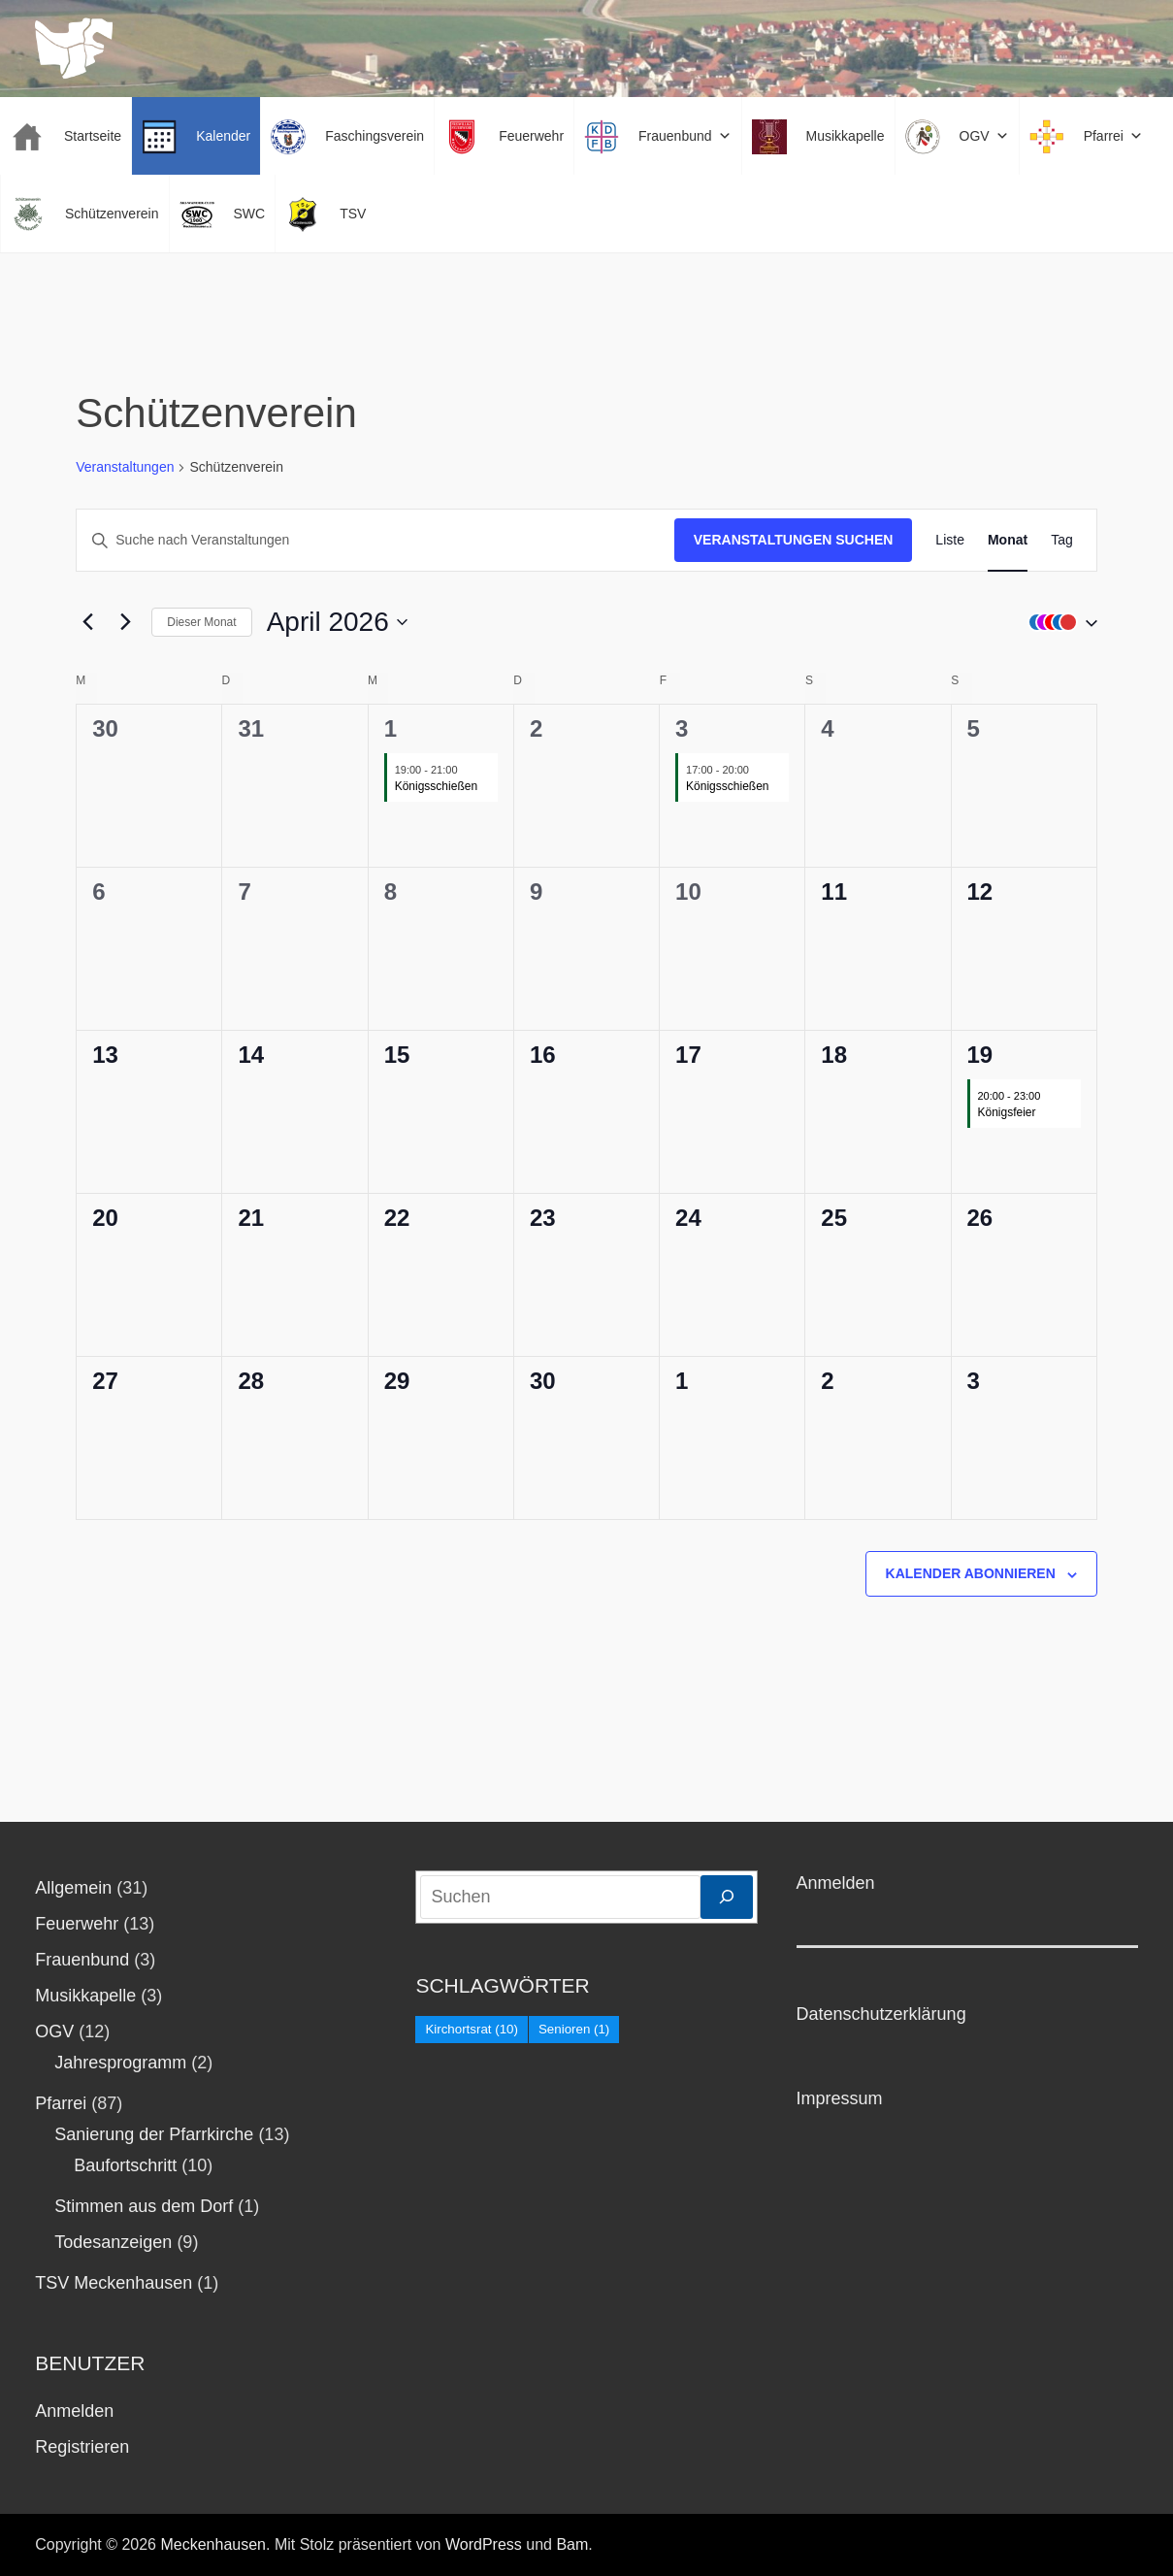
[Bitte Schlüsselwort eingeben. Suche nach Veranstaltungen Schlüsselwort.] (375, 540)
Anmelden (74, 2411)
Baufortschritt (125, 2165)
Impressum (840, 2098)
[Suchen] (727, 1897)
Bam (572, 2544)
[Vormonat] (87, 622)
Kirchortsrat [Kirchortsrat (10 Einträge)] (471, 2029)
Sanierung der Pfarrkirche (153, 2134)
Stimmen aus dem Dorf (143, 2206)
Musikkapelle (85, 1995)
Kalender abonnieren (971, 1573)
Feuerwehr (76, 1923)
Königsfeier (1007, 1112)
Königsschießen (436, 786)
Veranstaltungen (125, 467)
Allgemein (73, 1888)
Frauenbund (82, 1959)
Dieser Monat (201, 622)
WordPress (483, 2544)
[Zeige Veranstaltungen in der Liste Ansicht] (949, 540)
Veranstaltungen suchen (794, 539)
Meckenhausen (213, 2544)
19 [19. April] (980, 1054)
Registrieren (82, 2447)
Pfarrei (60, 2103)
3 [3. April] (681, 728)
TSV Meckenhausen (113, 2283)
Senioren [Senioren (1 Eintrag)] (573, 2029)
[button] (1058, 622)
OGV (54, 2031)
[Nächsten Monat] (125, 622)
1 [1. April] (390, 728)
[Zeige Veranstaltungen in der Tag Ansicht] (1062, 540)
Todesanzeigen (113, 2242)
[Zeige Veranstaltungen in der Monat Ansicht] (1007, 540)
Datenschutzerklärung (881, 2014)
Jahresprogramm (120, 2062)
